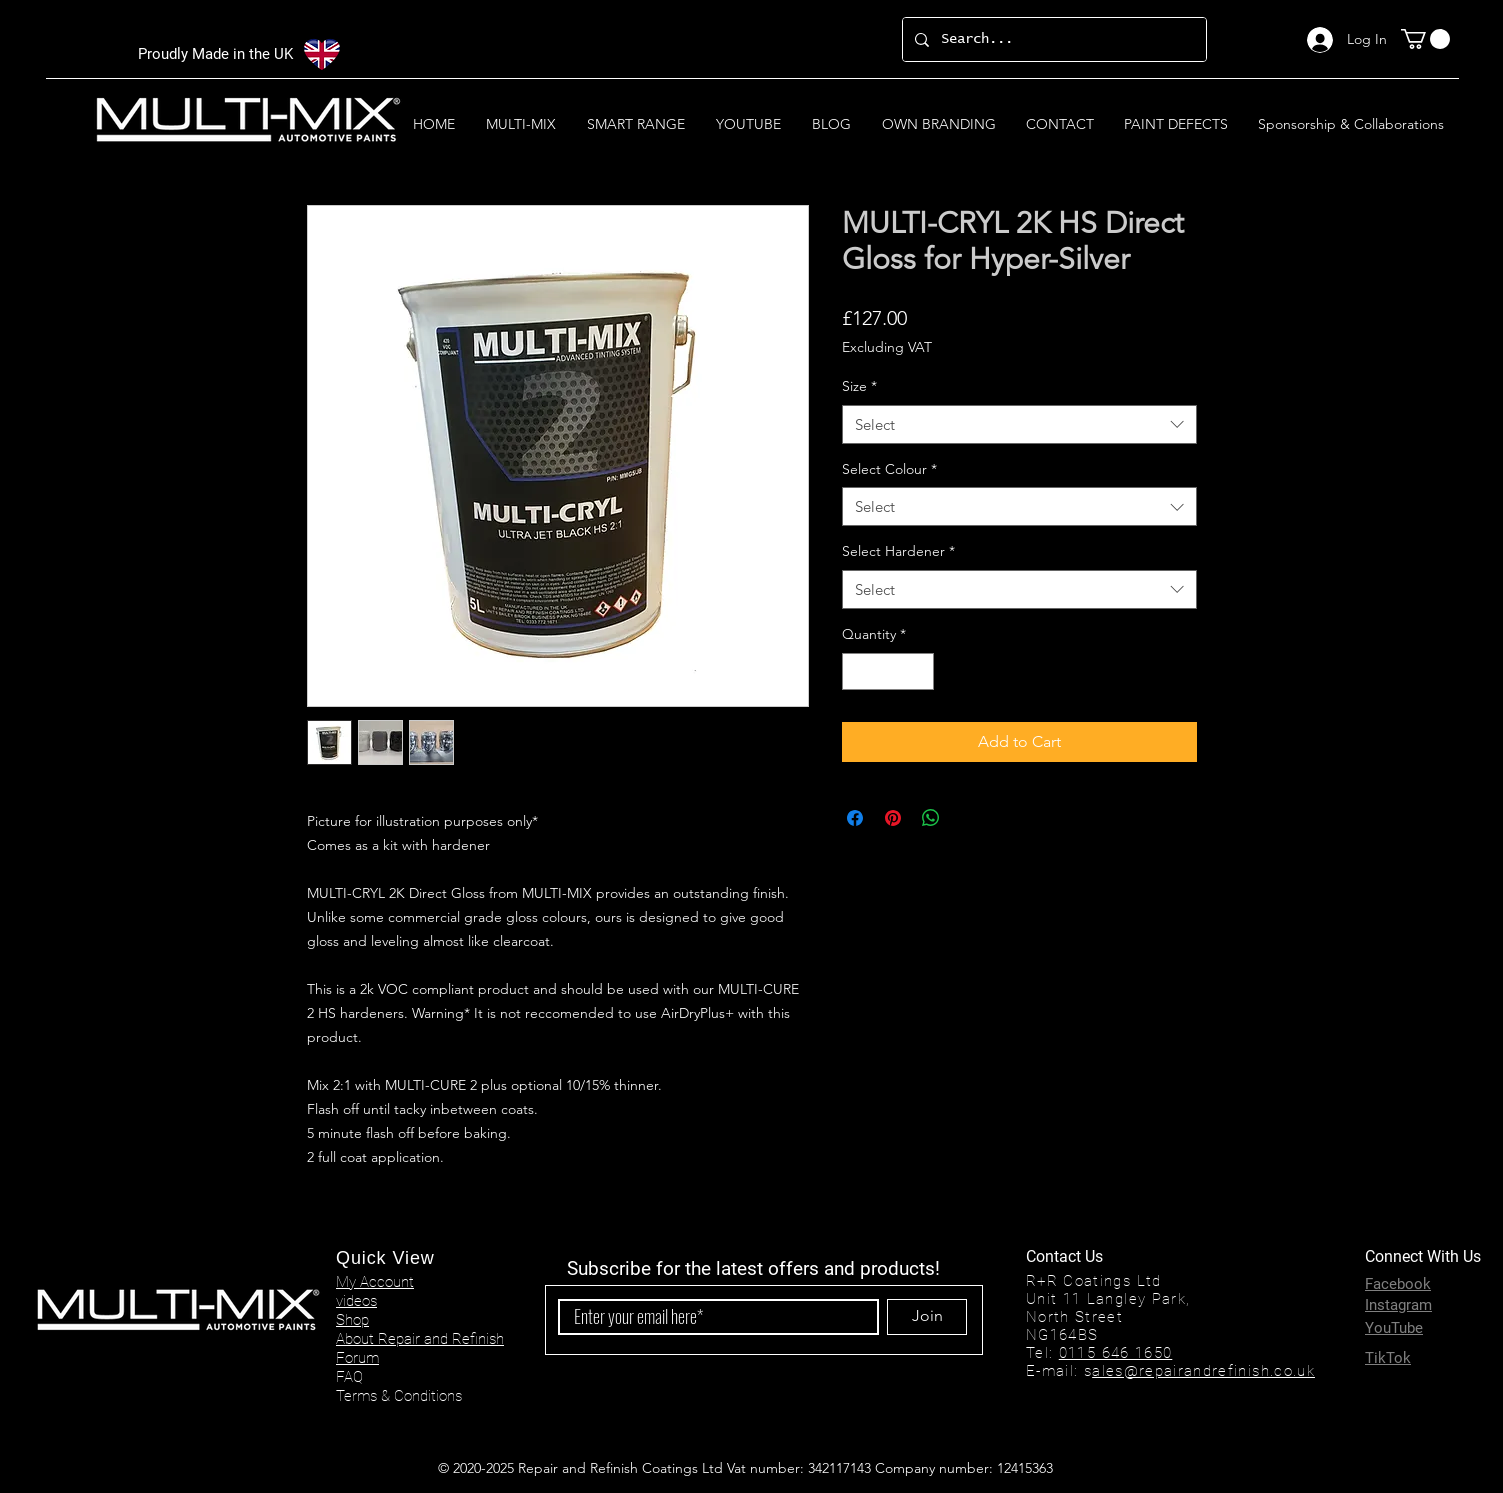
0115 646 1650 (1116, 1353)
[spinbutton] (888, 671)
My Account (375, 1282)
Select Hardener (898, 551)
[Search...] (1052, 39)
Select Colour (889, 469)
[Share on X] (969, 818)
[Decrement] (857, 671)
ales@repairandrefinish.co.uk (1203, 1371)
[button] (1425, 39)
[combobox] (1019, 424)
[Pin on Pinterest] (893, 818)
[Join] (927, 1317)
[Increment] (918, 671)
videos (356, 1301)
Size (859, 386)
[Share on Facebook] (855, 818)
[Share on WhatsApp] (931, 818)
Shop (352, 1320)
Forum (357, 1358)
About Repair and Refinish (420, 1339)
